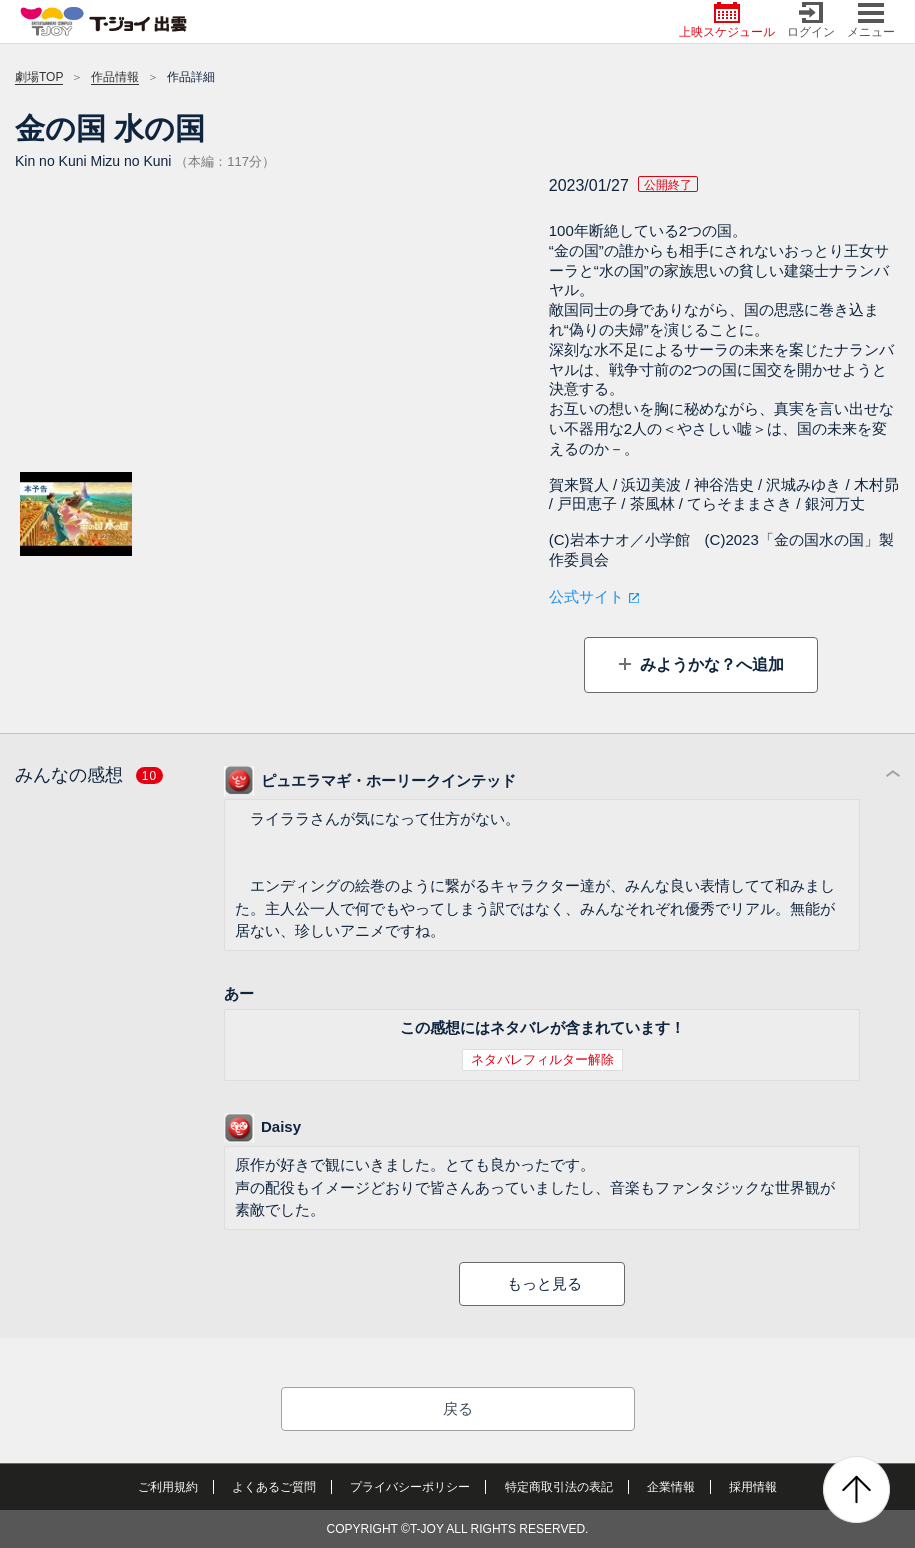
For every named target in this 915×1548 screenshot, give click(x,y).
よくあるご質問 (274, 1487)
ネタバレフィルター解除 (542, 1059)
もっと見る (544, 1283)
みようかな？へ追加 (710, 664)
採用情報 (753, 1487)
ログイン (811, 20)
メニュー (871, 20)
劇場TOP (39, 77)
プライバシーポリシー (410, 1487)
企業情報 (671, 1487)
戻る (458, 1408)
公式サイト (586, 596)
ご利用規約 (168, 1487)
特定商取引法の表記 (559, 1487)
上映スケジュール (727, 20)
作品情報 (115, 77)
